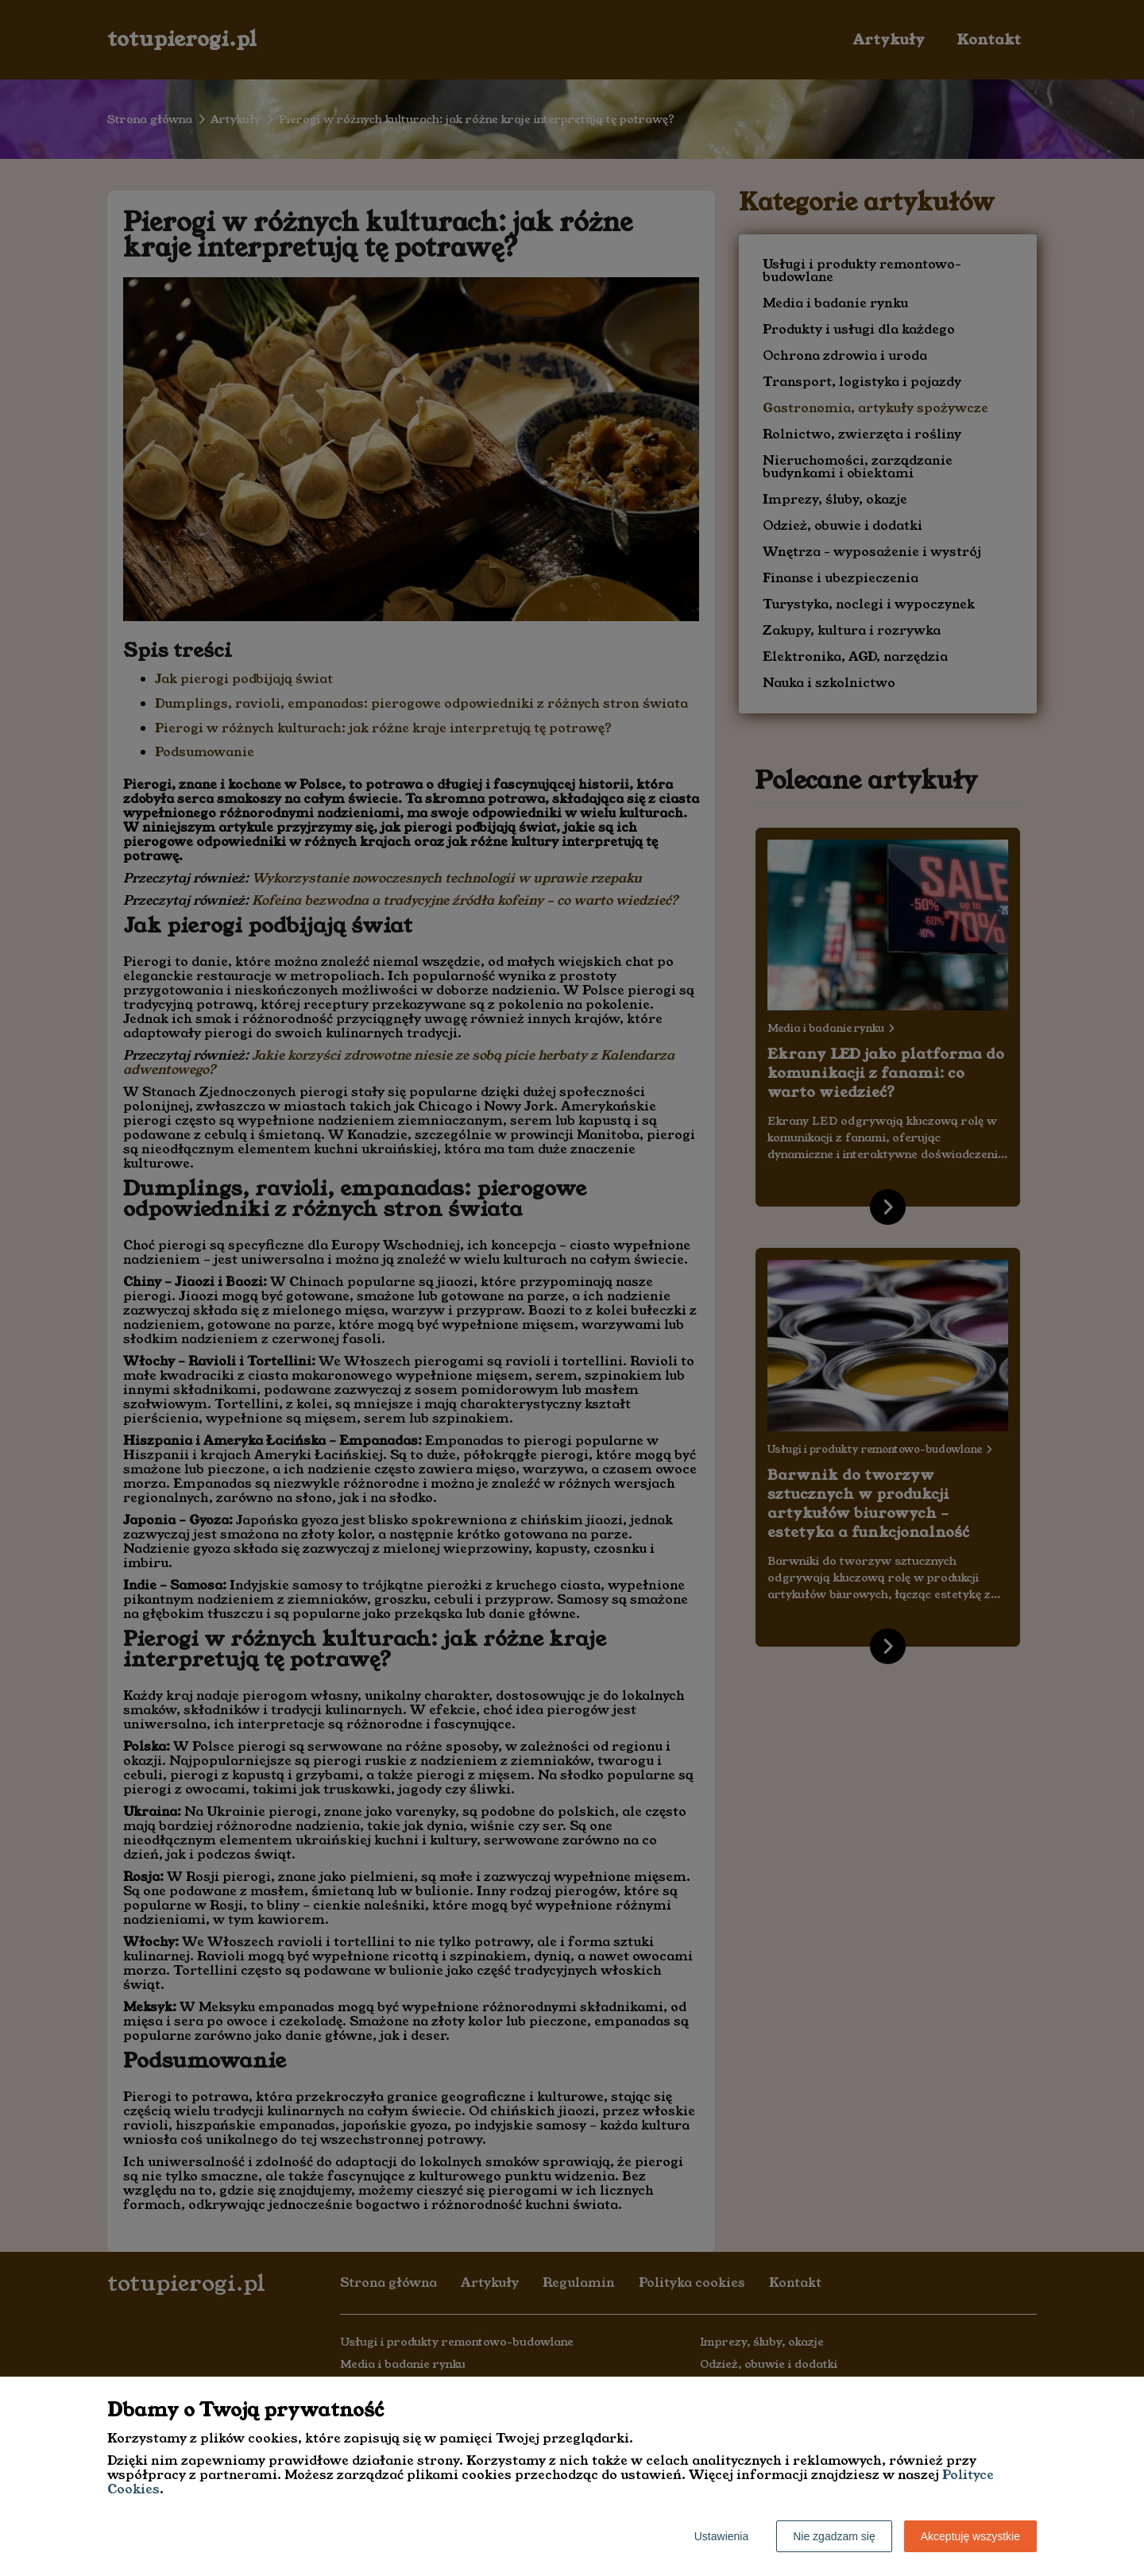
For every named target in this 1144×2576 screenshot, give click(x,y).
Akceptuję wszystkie (970, 2536)
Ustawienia (721, 2536)
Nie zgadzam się (834, 2536)
